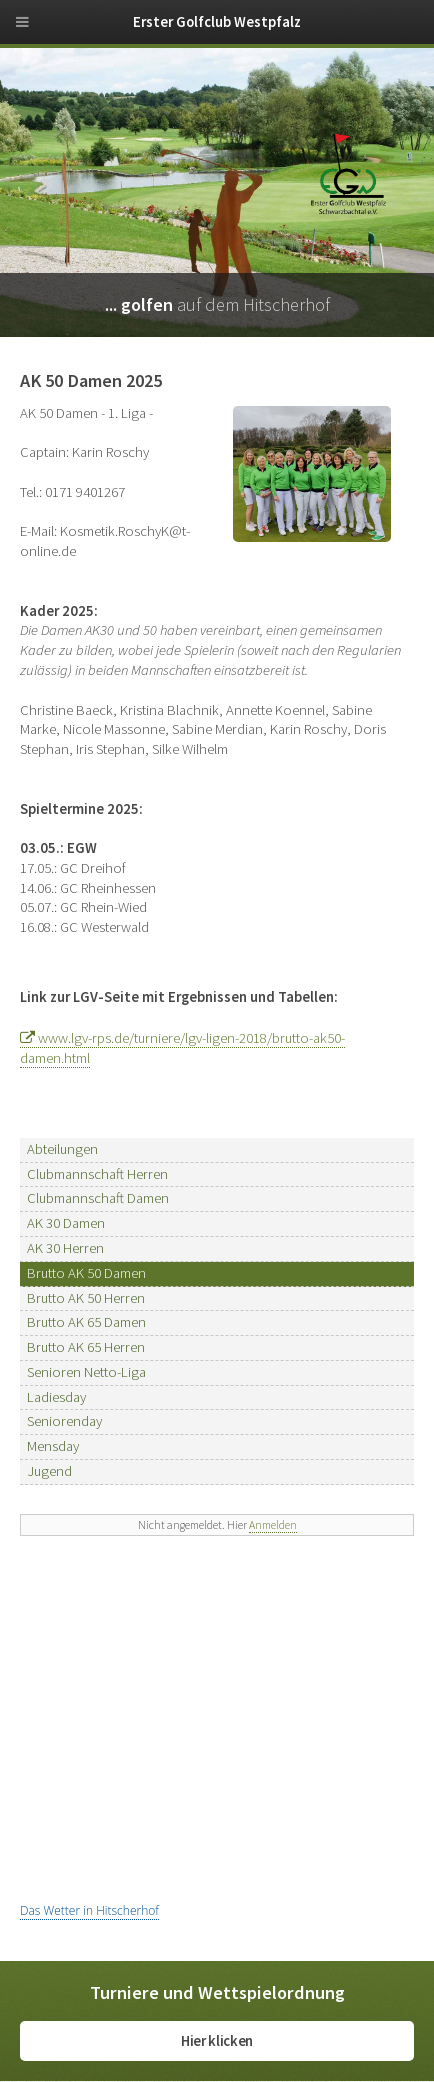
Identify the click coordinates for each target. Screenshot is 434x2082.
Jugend (49, 1471)
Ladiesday (56, 1397)
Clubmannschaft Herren (97, 1174)
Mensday (53, 1446)
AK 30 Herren (65, 1248)
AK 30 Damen (66, 1223)
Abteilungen (62, 1149)
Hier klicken (217, 2041)
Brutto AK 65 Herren (86, 1347)
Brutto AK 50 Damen (86, 1273)
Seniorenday (64, 1421)
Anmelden (273, 1524)
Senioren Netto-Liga (86, 1372)
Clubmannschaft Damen (98, 1198)
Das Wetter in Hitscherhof (89, 1910)
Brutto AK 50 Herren (86, 1298)
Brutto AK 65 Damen (86, 1322)
